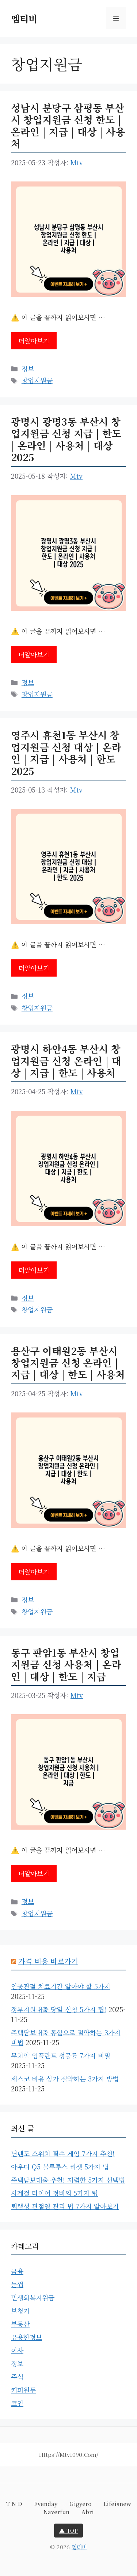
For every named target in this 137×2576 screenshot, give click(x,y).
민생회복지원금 (32, 2297)
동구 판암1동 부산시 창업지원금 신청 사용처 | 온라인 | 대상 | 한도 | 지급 (66, 1664)
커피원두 (23, 2390)
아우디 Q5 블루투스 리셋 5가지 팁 (60, 2166)
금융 (17, 2271)
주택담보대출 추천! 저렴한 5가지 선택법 (68, 2179)
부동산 (20, 2324)
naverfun (56, 2512)
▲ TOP (68, 2530)
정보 (28, 368)
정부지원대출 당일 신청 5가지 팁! (58, 2009)
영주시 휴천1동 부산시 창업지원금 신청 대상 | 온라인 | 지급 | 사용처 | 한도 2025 (66, 753)
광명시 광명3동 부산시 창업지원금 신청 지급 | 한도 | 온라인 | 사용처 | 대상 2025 (66, 439)
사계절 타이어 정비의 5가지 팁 (54, 2193)
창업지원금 (37, 380)
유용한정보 (26, 2337)
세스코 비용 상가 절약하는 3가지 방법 (65, 2078)
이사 (17, 2350)
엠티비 (24, 18)
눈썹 (17, 2284)
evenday (45, 2503)
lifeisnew (117, 2503)
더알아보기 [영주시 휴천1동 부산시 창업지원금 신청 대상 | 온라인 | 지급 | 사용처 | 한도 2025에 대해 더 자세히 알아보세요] (33, 968)
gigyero (80, 2503)
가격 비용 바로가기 (48, 1961)
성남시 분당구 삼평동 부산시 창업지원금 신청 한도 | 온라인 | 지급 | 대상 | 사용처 (68, 125)
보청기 (20, 2310)
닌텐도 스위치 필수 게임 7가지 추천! (63, 2153)
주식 (17, 2376)
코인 (17, 2403)
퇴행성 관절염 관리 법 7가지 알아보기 (65, 2206)
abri (87, 2512)
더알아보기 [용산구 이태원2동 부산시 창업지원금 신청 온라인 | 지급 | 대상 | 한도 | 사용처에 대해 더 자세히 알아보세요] (33, 1571)
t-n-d (14, 2503)
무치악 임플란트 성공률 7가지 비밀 (60, 2055)
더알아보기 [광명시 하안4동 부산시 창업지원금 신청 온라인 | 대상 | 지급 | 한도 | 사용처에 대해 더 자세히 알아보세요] (33, 1270)
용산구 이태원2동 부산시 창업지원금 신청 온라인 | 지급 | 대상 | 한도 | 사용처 (68, 1363)
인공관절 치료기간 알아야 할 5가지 (60, 1986)
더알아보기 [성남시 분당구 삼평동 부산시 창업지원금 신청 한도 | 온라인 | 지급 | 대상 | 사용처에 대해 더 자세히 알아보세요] (33, 340)
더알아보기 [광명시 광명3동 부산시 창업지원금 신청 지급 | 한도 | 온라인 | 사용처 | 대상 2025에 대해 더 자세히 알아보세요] (33, 654)
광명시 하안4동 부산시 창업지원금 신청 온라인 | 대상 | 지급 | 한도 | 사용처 (66, 1060)
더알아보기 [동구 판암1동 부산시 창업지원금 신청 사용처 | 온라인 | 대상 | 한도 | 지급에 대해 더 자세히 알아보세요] (33, 1873)
